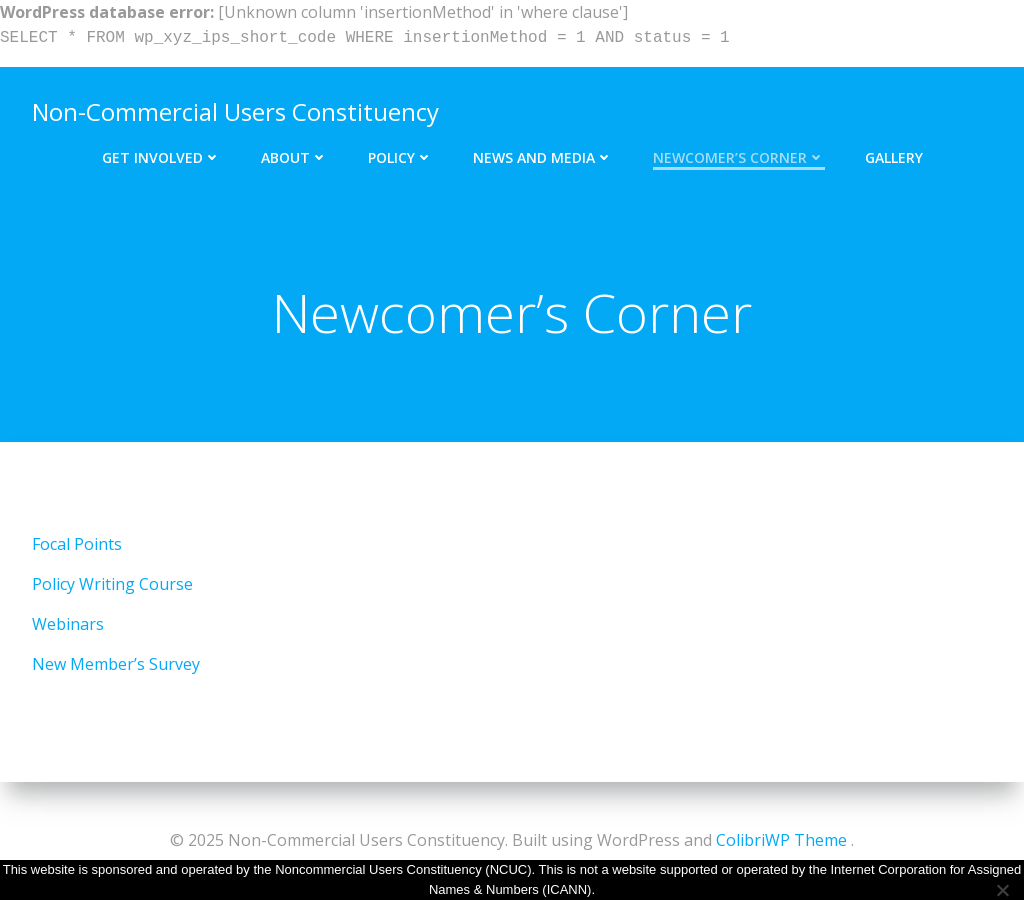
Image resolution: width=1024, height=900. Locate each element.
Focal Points (77, 544)
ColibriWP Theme (781, 840)
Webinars (68, 624)
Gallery (894, 157)
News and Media (543, 157)
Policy (400, 157)
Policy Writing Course (112, 584)
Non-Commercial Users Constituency (235, 111)
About (294, 157)
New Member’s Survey (116, 664)
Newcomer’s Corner (739, 157)
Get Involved (161, 157)
